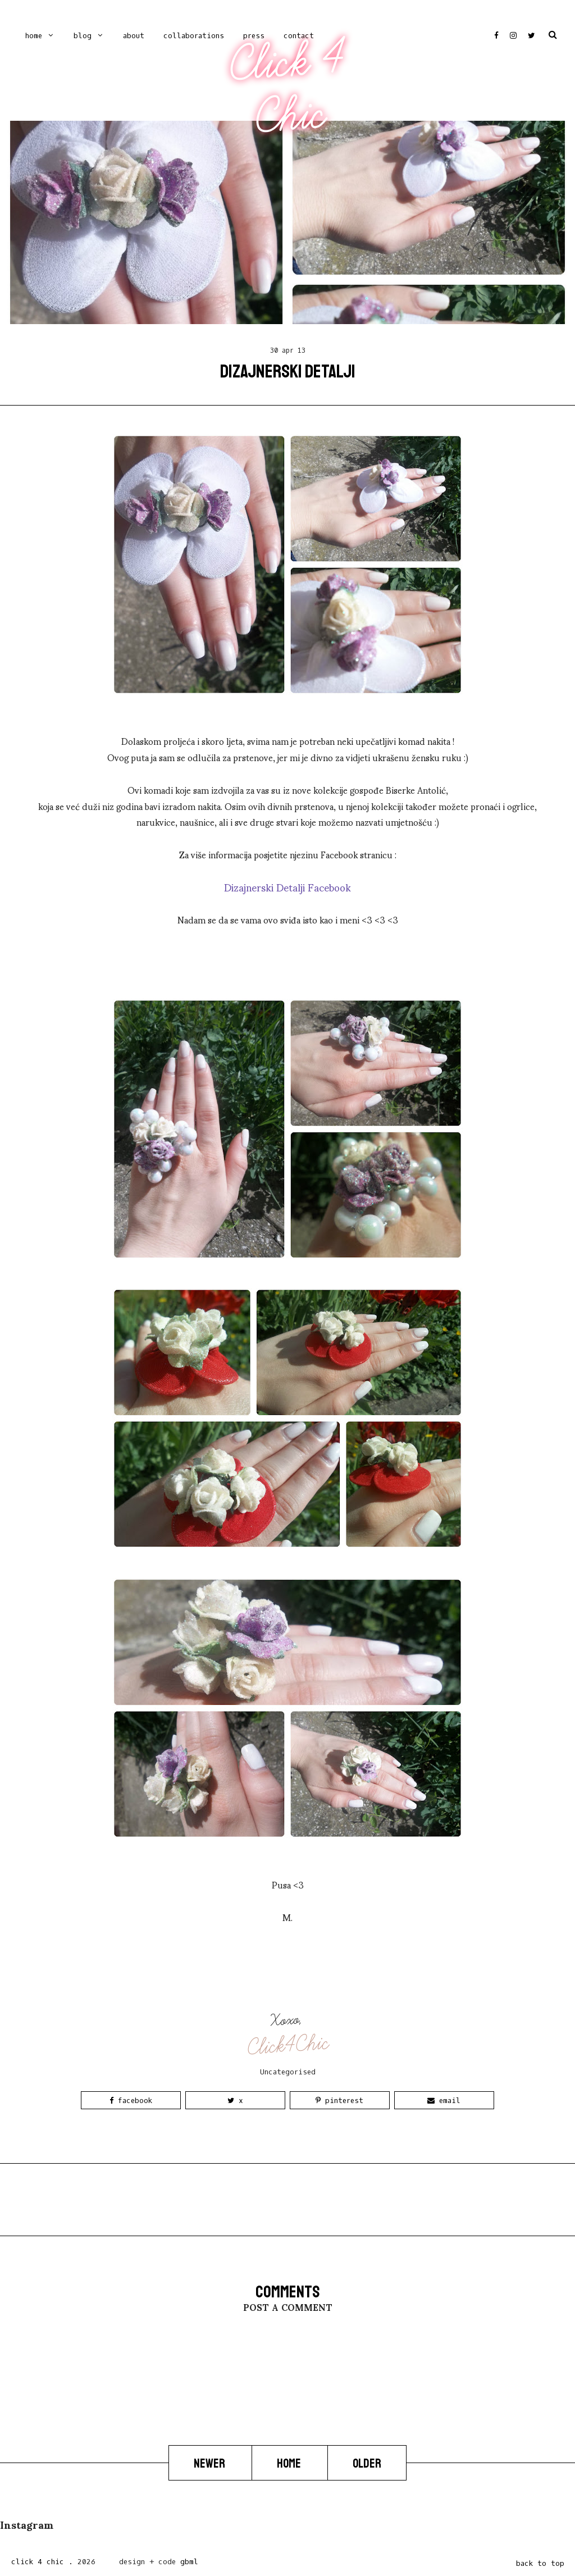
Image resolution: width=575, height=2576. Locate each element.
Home (33, 35)
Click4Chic (288, 2045)
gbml (189, 2561)
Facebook (130, 2100)
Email (443, 2100)
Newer (210, 2464)
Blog (83, 35)
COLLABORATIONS (193, 35)
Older (367, 2464)
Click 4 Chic (287, 88)
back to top (540, 2563)
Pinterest (339, 2100)
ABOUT (133, 35)
